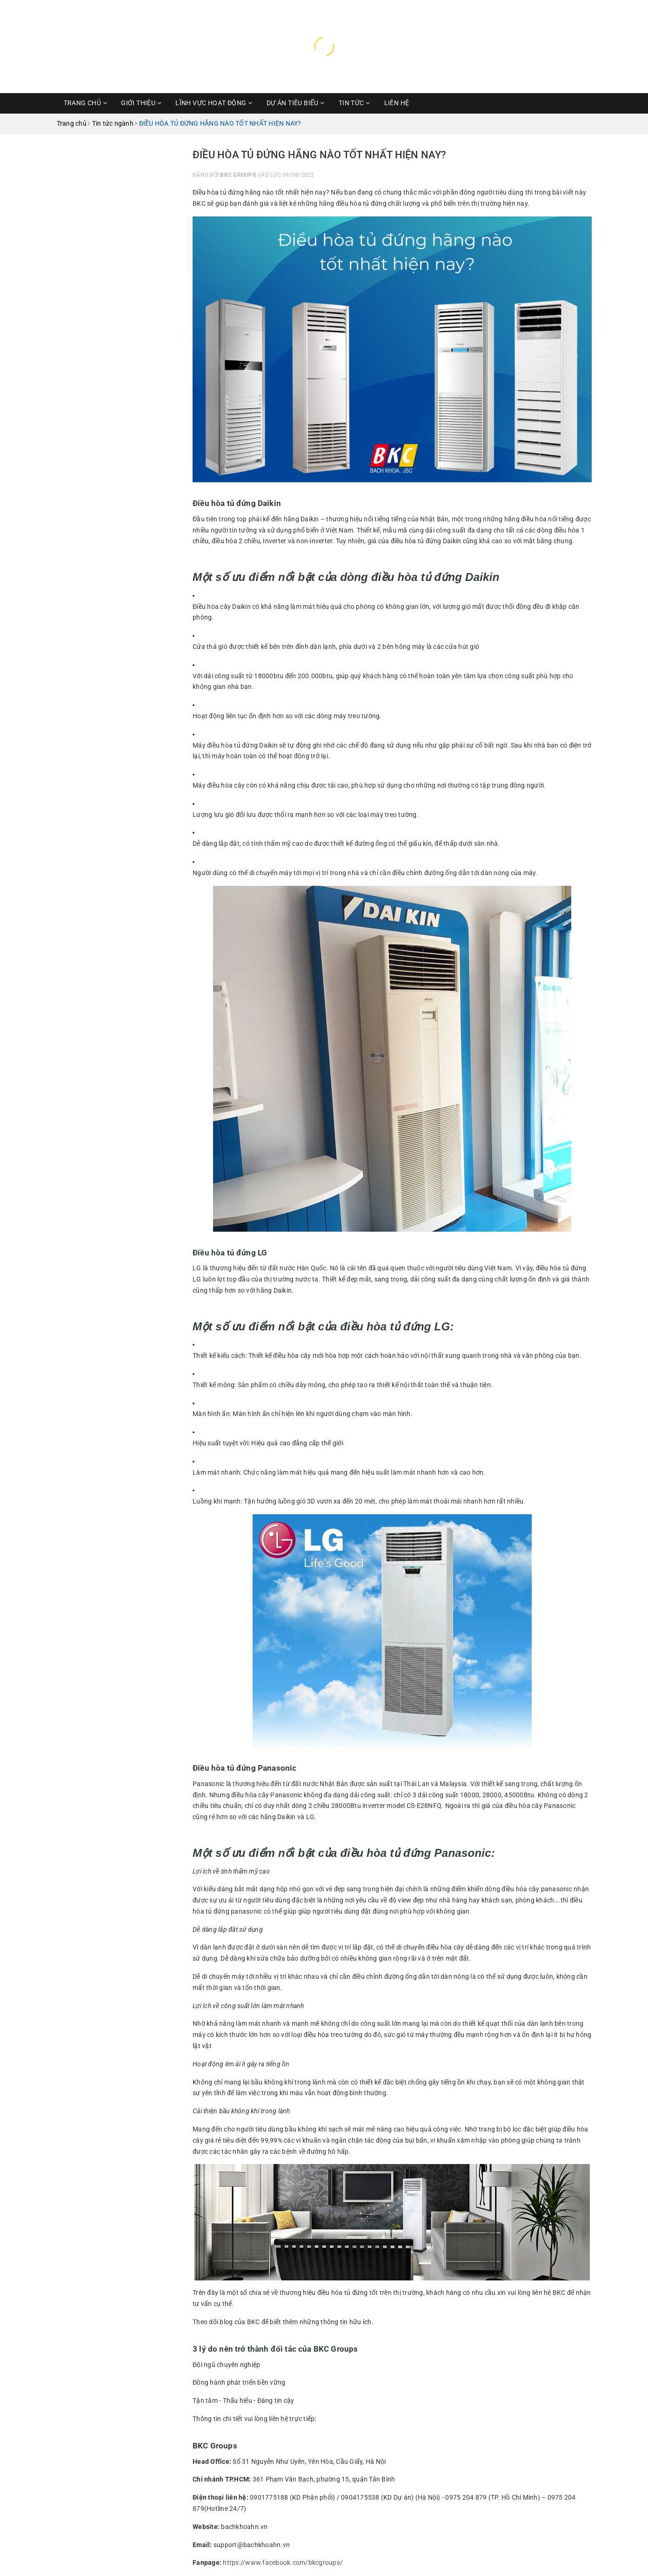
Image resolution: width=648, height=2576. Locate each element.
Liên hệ (396, 103)
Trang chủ (85, 103)
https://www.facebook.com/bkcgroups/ (283, 2562)
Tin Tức (354, 103)
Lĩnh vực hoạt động (213, 103)
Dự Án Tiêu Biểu (296, 103)
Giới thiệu (141, 103)
